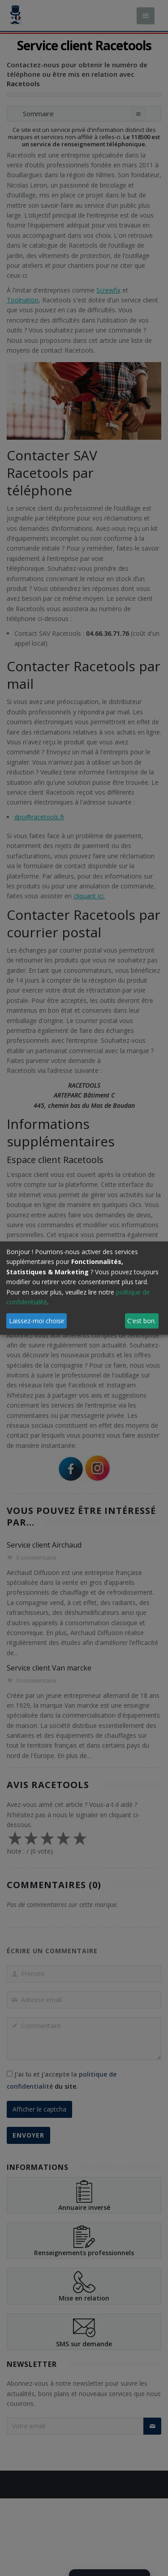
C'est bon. (141, 1320)
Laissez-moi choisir (37, 1320)
